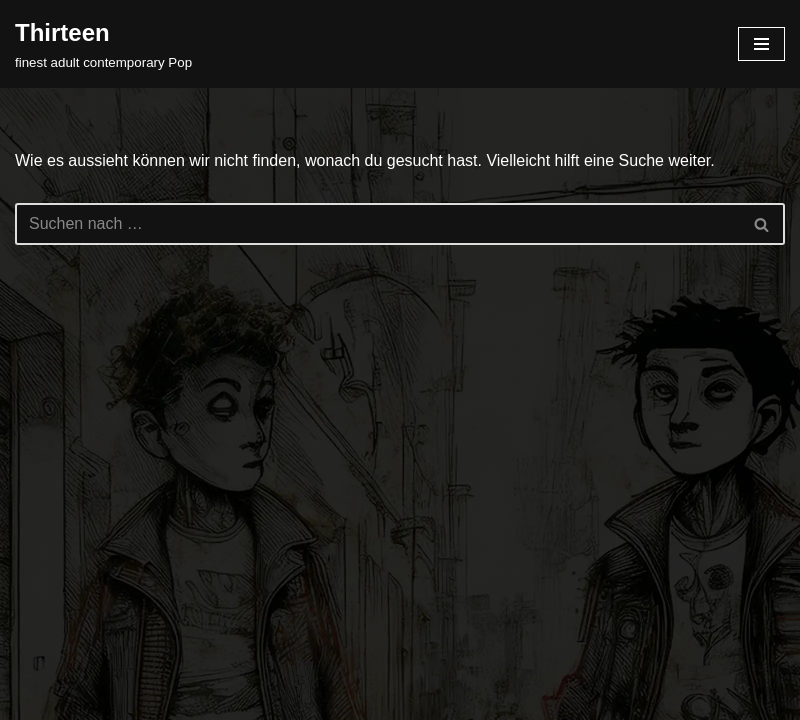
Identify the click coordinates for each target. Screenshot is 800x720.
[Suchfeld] (377, 224)
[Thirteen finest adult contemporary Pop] (103, 44)
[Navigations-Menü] (761, 44)
